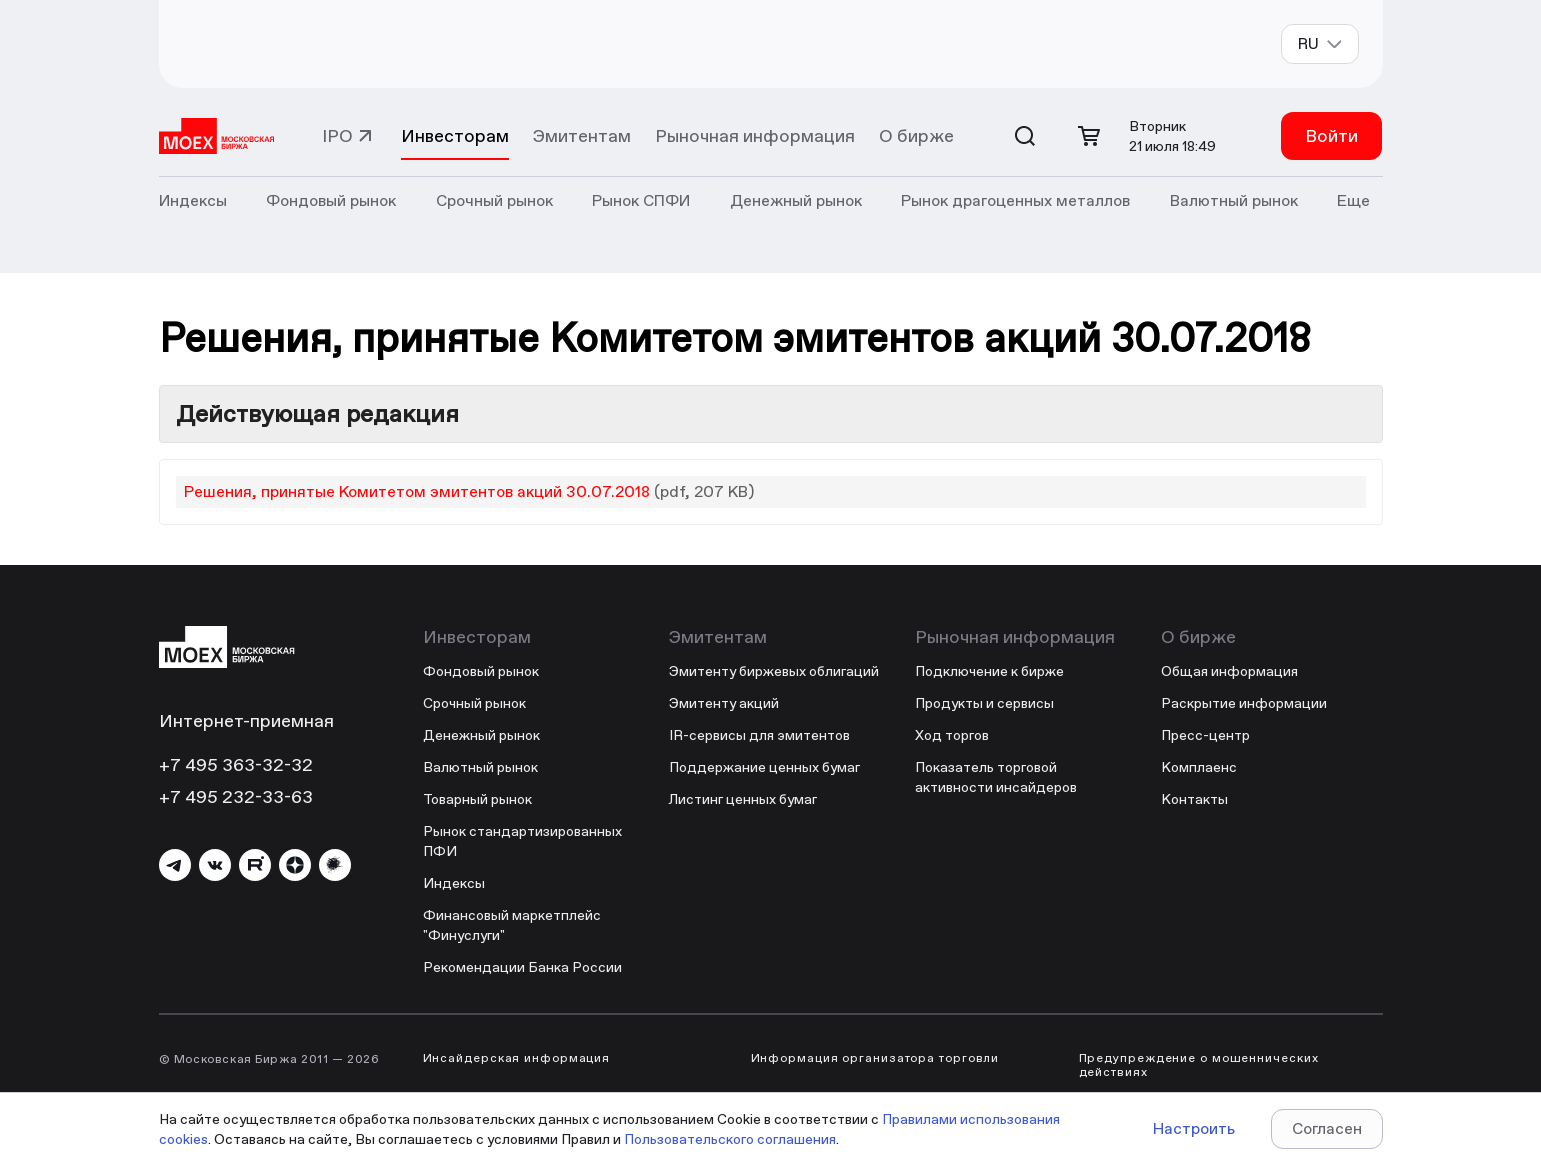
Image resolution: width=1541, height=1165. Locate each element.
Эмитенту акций (724, 703)
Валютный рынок (480, 767)
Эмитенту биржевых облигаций (774, 671)
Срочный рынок (474, 703)
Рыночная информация (755, 135)
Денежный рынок (481, 735)
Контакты (1194, 799)
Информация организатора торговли (875, 1058)
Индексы (454, 883)
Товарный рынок (477, 799)
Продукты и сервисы (984, 703)
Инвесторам (455, 135)
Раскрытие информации (1244, 703)
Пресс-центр (1205, 735)
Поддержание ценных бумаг (764, 767)
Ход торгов (952, 735)
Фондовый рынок (481, 671)
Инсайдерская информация (517, 1058)
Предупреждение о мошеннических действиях (1199, 1065)
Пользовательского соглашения (730, 1139)
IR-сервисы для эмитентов (759, 735)
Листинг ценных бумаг (743, 799)
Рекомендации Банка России (522, 967)
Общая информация (1229, 671)
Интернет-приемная (246, 720)
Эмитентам (582, 135)
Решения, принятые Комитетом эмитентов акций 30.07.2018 (417, 491)
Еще (1353, 200)
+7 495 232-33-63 (236, 796)
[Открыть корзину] (1089, 136)
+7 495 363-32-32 (236, 764)
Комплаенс (1199, 767)
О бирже (916, 135)
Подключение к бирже (989, 671)
